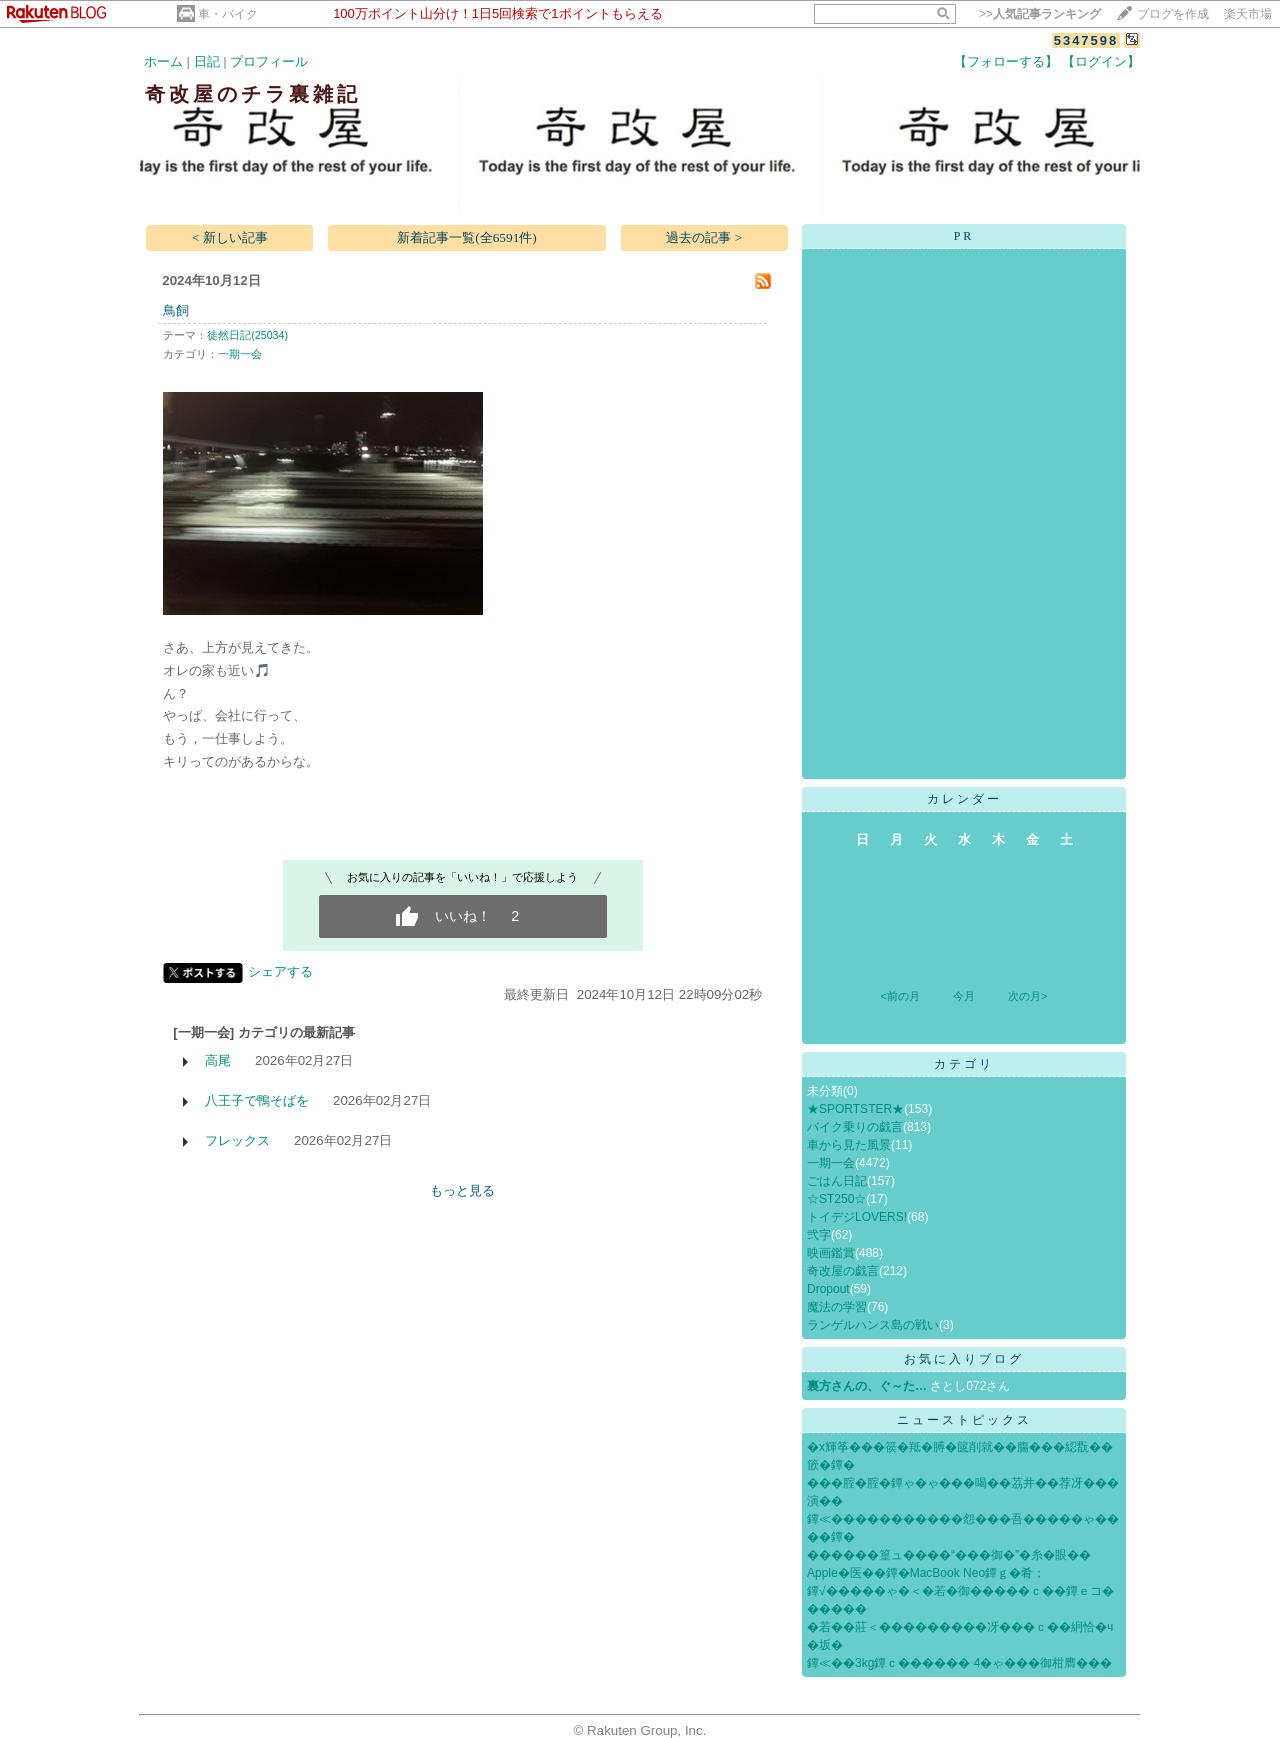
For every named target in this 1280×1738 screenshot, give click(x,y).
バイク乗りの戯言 (855, 1127)
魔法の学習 (837, 1307)
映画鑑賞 (831, 1253)
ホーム (163, 61)
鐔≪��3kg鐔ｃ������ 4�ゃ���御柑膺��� (959, 1663)
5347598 (1086, 40)
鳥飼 (176, 310)
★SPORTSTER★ (855, 1109)
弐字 (819, 1235)
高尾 (218, 1060)
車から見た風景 (849, 1145)
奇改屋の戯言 (843, 1271)
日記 (207, 61)
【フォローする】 (1006, 61)
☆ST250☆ (836, 1199)
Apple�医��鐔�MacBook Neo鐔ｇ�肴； (926, 1573)
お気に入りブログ (964, 1359)
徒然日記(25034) (247, 335)
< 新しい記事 (230, 237)
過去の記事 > (704, 237)
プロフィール (269, 61)
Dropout (828, 1289)
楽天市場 (1248, 14)
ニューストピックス (964, 1420)
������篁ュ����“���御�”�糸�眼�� (949, 1555)
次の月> (1027, 996)
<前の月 (899, 996)
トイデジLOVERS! (857, 1217)
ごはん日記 (837, 1181)
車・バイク (228, 14)
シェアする (280, 971)
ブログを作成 (1173, 14)
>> (1040, 14)
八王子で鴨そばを (257, 1100)
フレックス (237, 1140)
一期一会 (240, 354)
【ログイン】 (1101, 61)
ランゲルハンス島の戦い (873, 1325)
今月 (964, 996)
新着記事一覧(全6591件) (467, 237)
